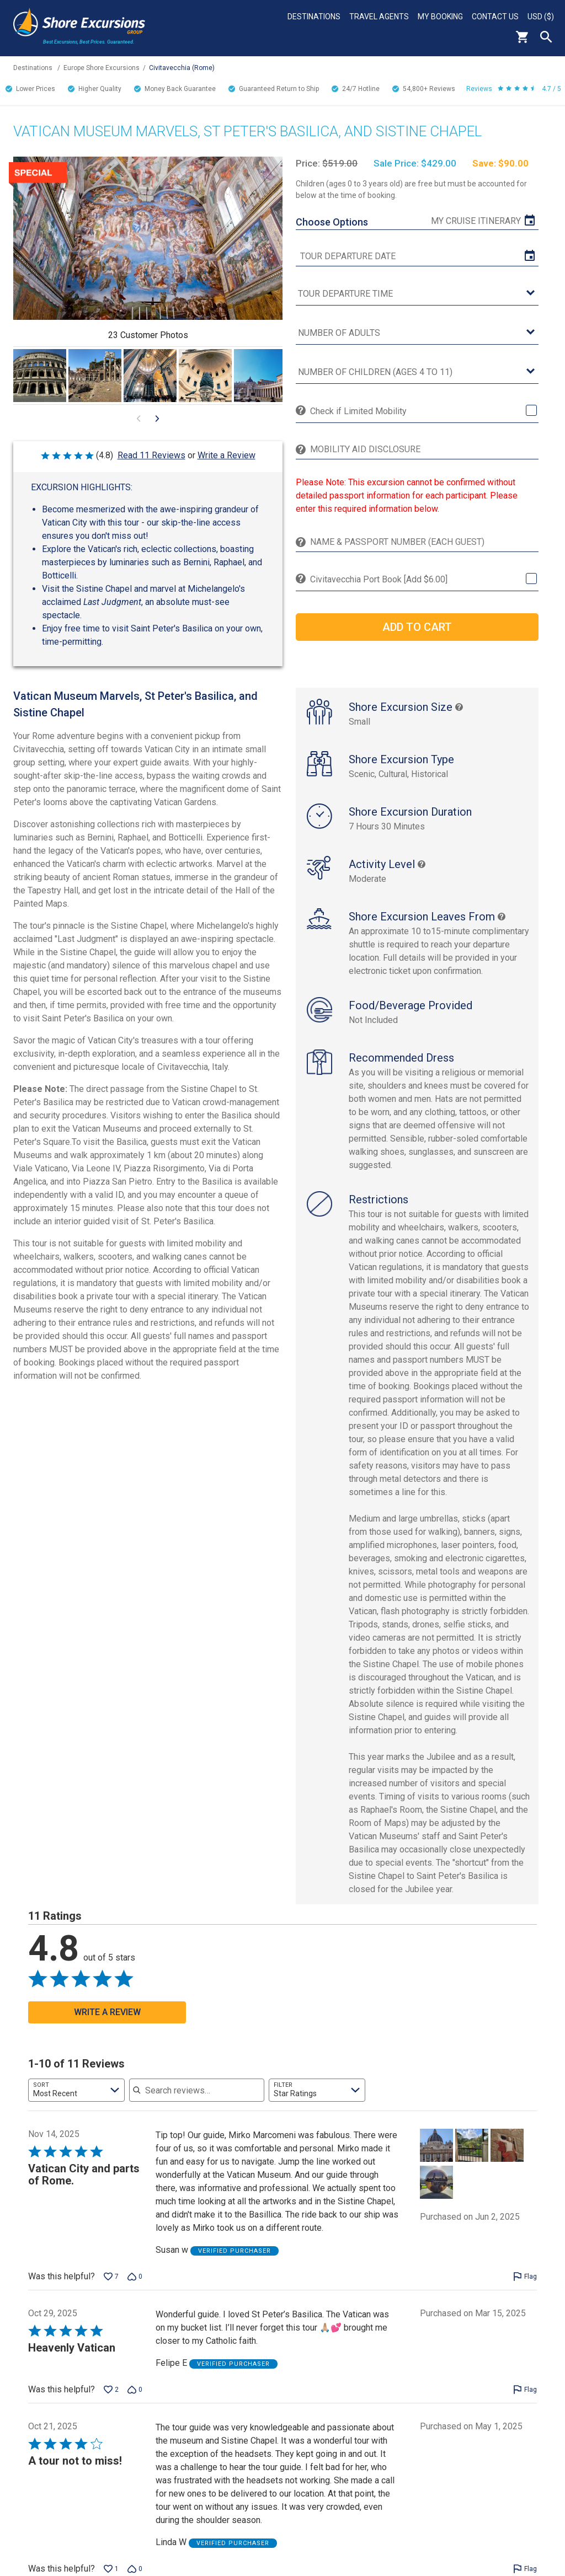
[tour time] (417, 294)
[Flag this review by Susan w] (525, 2288)
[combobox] (76, 2101)
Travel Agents (379, 16)
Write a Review (226, 455)
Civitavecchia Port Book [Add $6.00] (378, 579)
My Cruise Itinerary (476, 221)
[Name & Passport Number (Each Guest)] (422, 542)
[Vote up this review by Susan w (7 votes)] (111, 2288)
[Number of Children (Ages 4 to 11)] (417, 372)
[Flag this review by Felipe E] (525, 2401)
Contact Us (495, 16)
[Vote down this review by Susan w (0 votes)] (134, 2288)
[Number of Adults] (417, 333)
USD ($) (540, 16)
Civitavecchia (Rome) (182, 68)
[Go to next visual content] (157, 419)
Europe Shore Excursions (101, 68)
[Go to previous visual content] (138, 419)
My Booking (440, 16)
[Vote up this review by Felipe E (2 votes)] (111, 2401)
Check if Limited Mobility (358, 411)
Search (546, 37)
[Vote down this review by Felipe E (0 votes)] (134, 2401)
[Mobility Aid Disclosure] (422, 449)
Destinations (313, 16)
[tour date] (417, 256)
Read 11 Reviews (151, 455)
